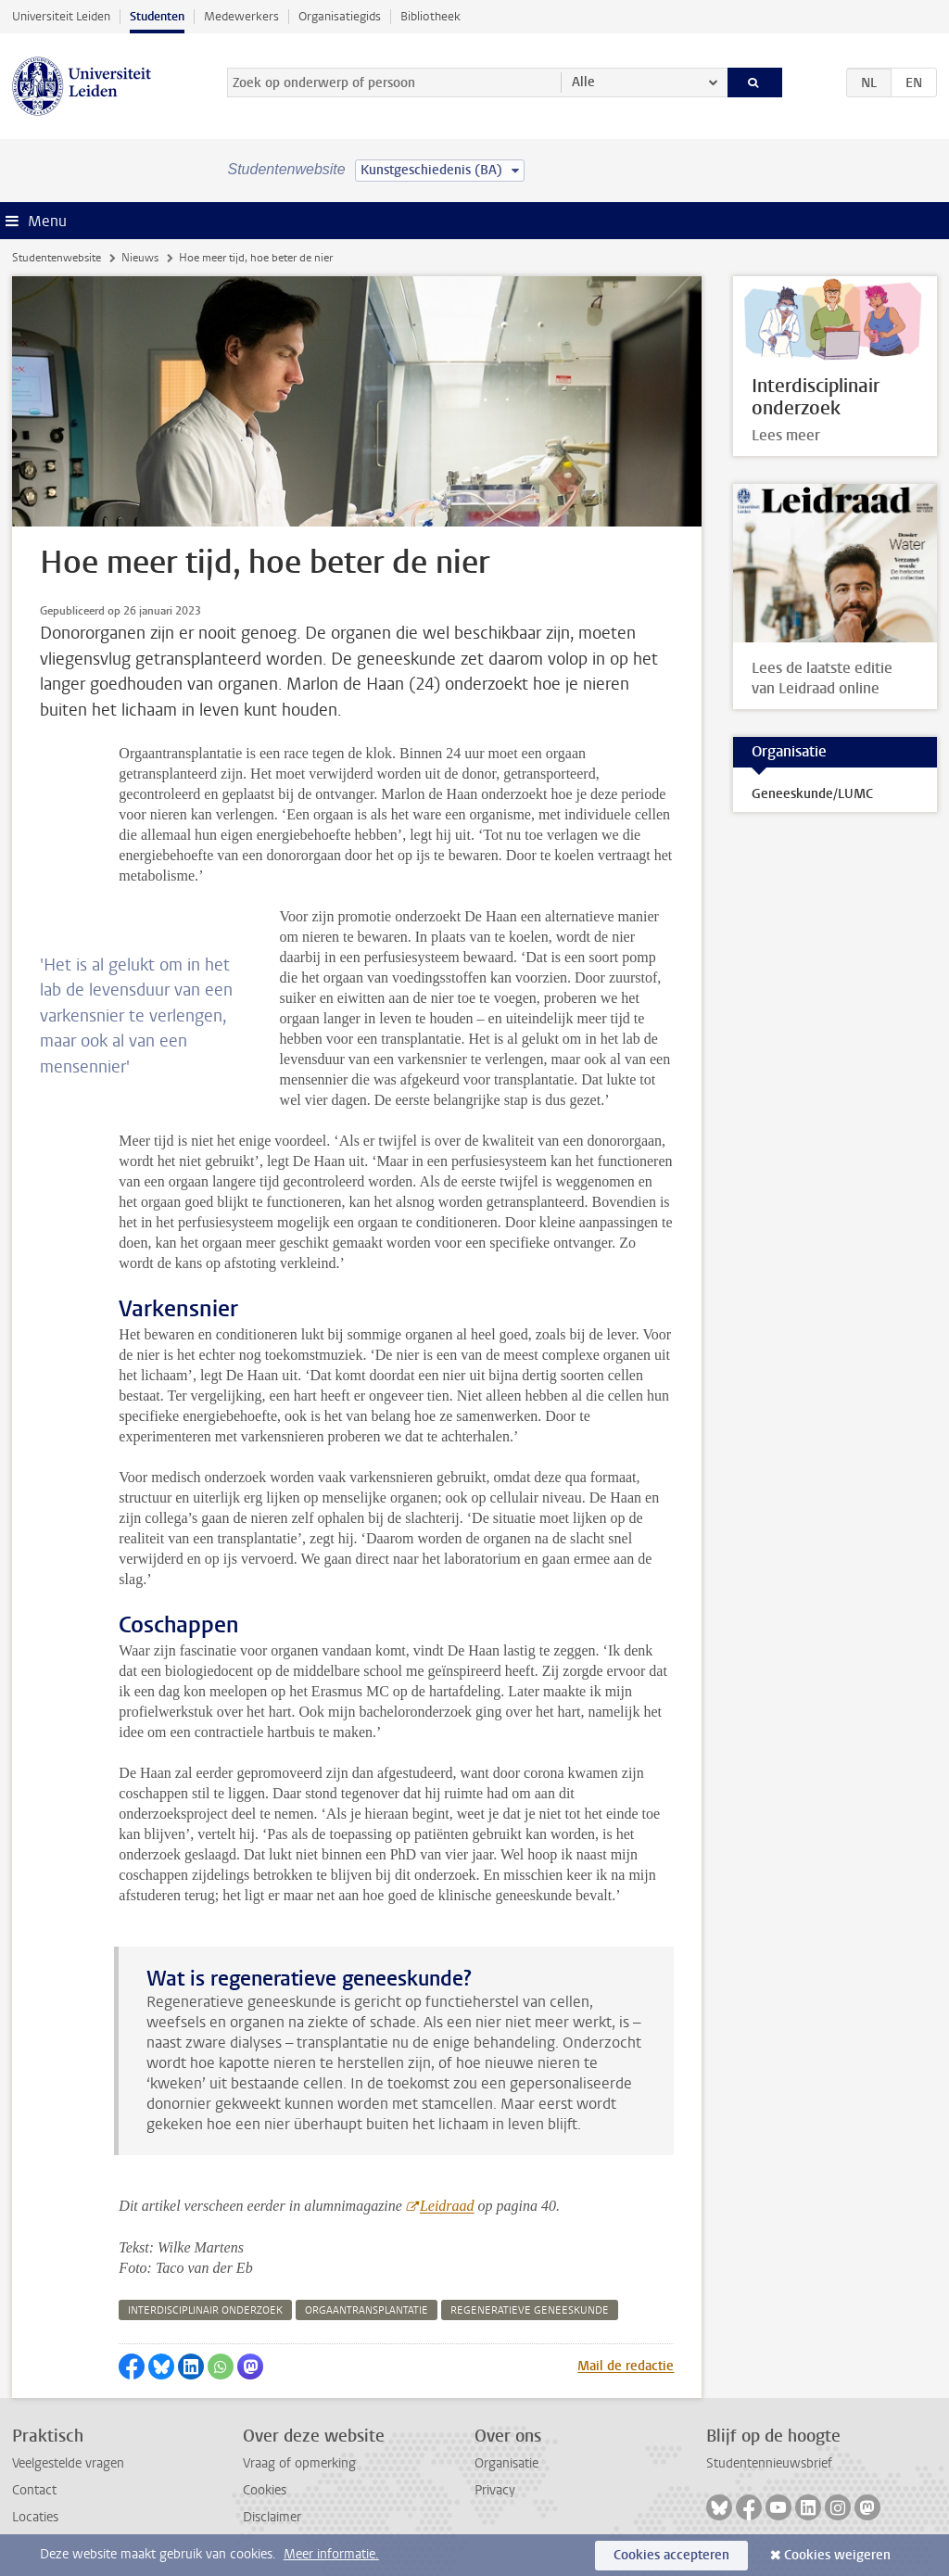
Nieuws (139, 257)
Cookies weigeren (837, 2555)
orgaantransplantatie (366, 2310)
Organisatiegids (339, 16)
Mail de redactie (625, 2366)
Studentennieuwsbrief (769, 2463)
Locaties (35, 2517)
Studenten (157, 16)
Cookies (264, 2490)
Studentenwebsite (56, 257)
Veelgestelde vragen (68, 2463)
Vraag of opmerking (299, 2463)
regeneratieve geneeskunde (529, 2310)
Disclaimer (272, 2517)
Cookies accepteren (671, 2555)
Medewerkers (241, 16)
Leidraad (447, 2206)
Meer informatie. (331, 2554)
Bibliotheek (430, 16)
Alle (583, 82)
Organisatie (506, 2463)
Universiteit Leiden (61, 16)
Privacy (494, 2490)
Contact (34, 2490)
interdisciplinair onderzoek (205, 2310)
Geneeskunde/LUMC (812, 794)
